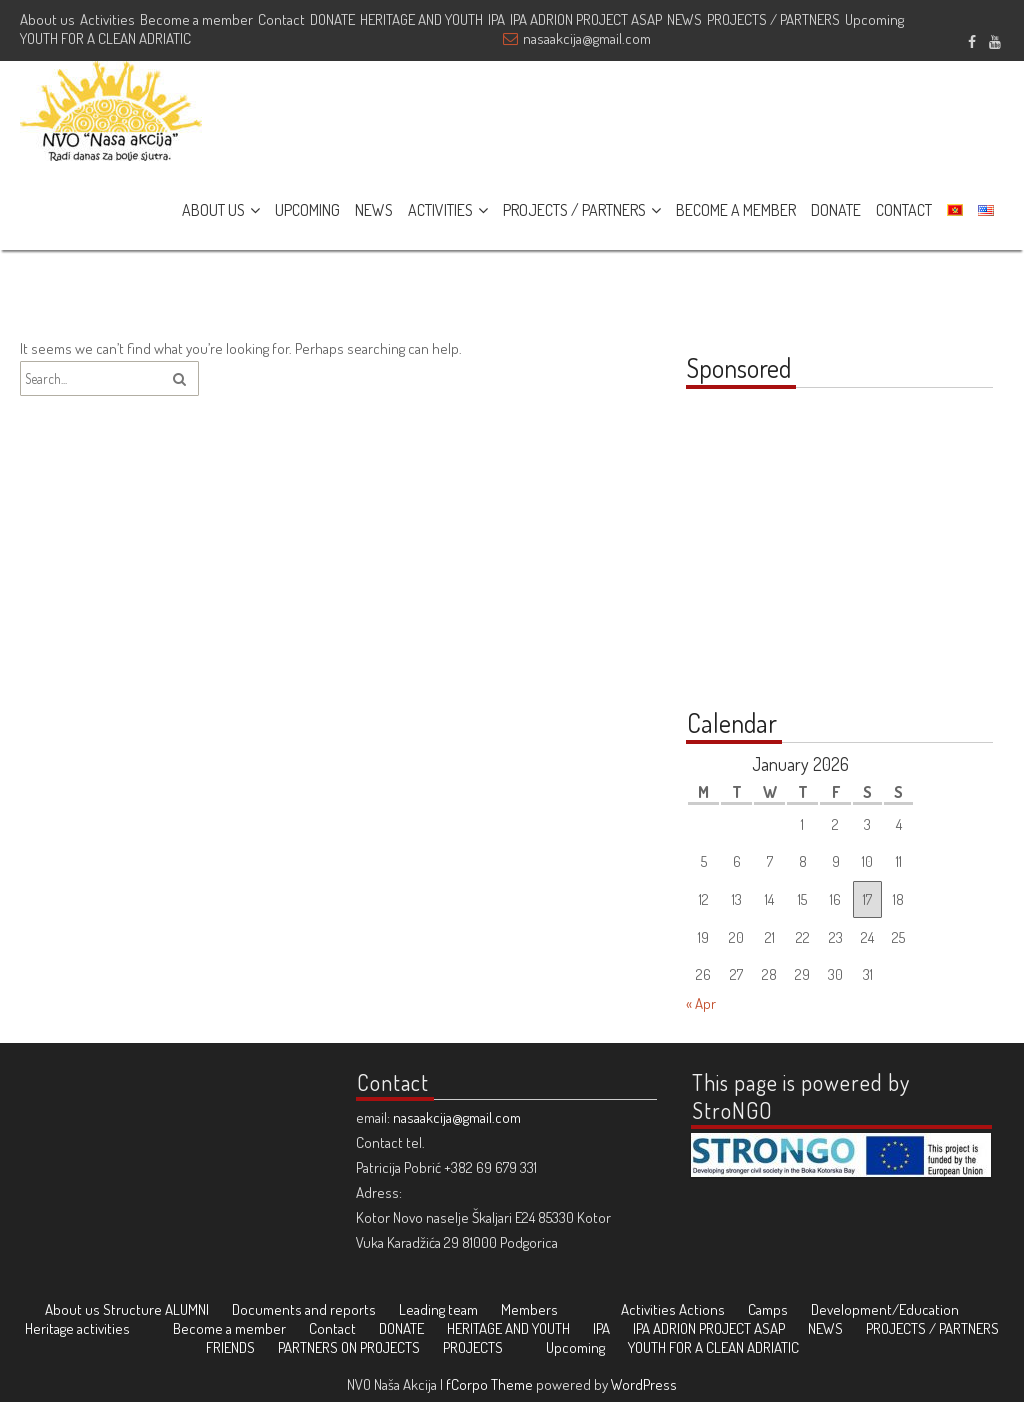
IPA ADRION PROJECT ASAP (586, 19)
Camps (768, 1309)
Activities (107, 19)
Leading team (438, 1309)
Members (529, 1309)
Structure (132, 1309)
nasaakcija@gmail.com (587, 38)
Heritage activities (77, 1328)
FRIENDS (230, 1347)
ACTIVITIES (440, 210)
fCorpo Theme (489, 1384)
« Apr (701, 1003)
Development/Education (885, 1309)
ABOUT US (213, 210)
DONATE (332, 19)
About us (47, 19)
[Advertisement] (811, 559)
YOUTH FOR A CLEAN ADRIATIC (105, 38)
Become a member (196, 19)
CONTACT (904, 210)
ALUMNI (187, 1309)
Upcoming (874, 19)
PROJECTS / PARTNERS (773, 19)
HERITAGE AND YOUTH (421, 19)
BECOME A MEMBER (736, 210)
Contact (281, 19)
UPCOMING (307, 210)
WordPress (644, 1384)
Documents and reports (304, 1309)
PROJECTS (473, 1347)
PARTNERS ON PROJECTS (349, 1347)
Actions (702, 1309)
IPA (496, 19)
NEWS (684, 19)
